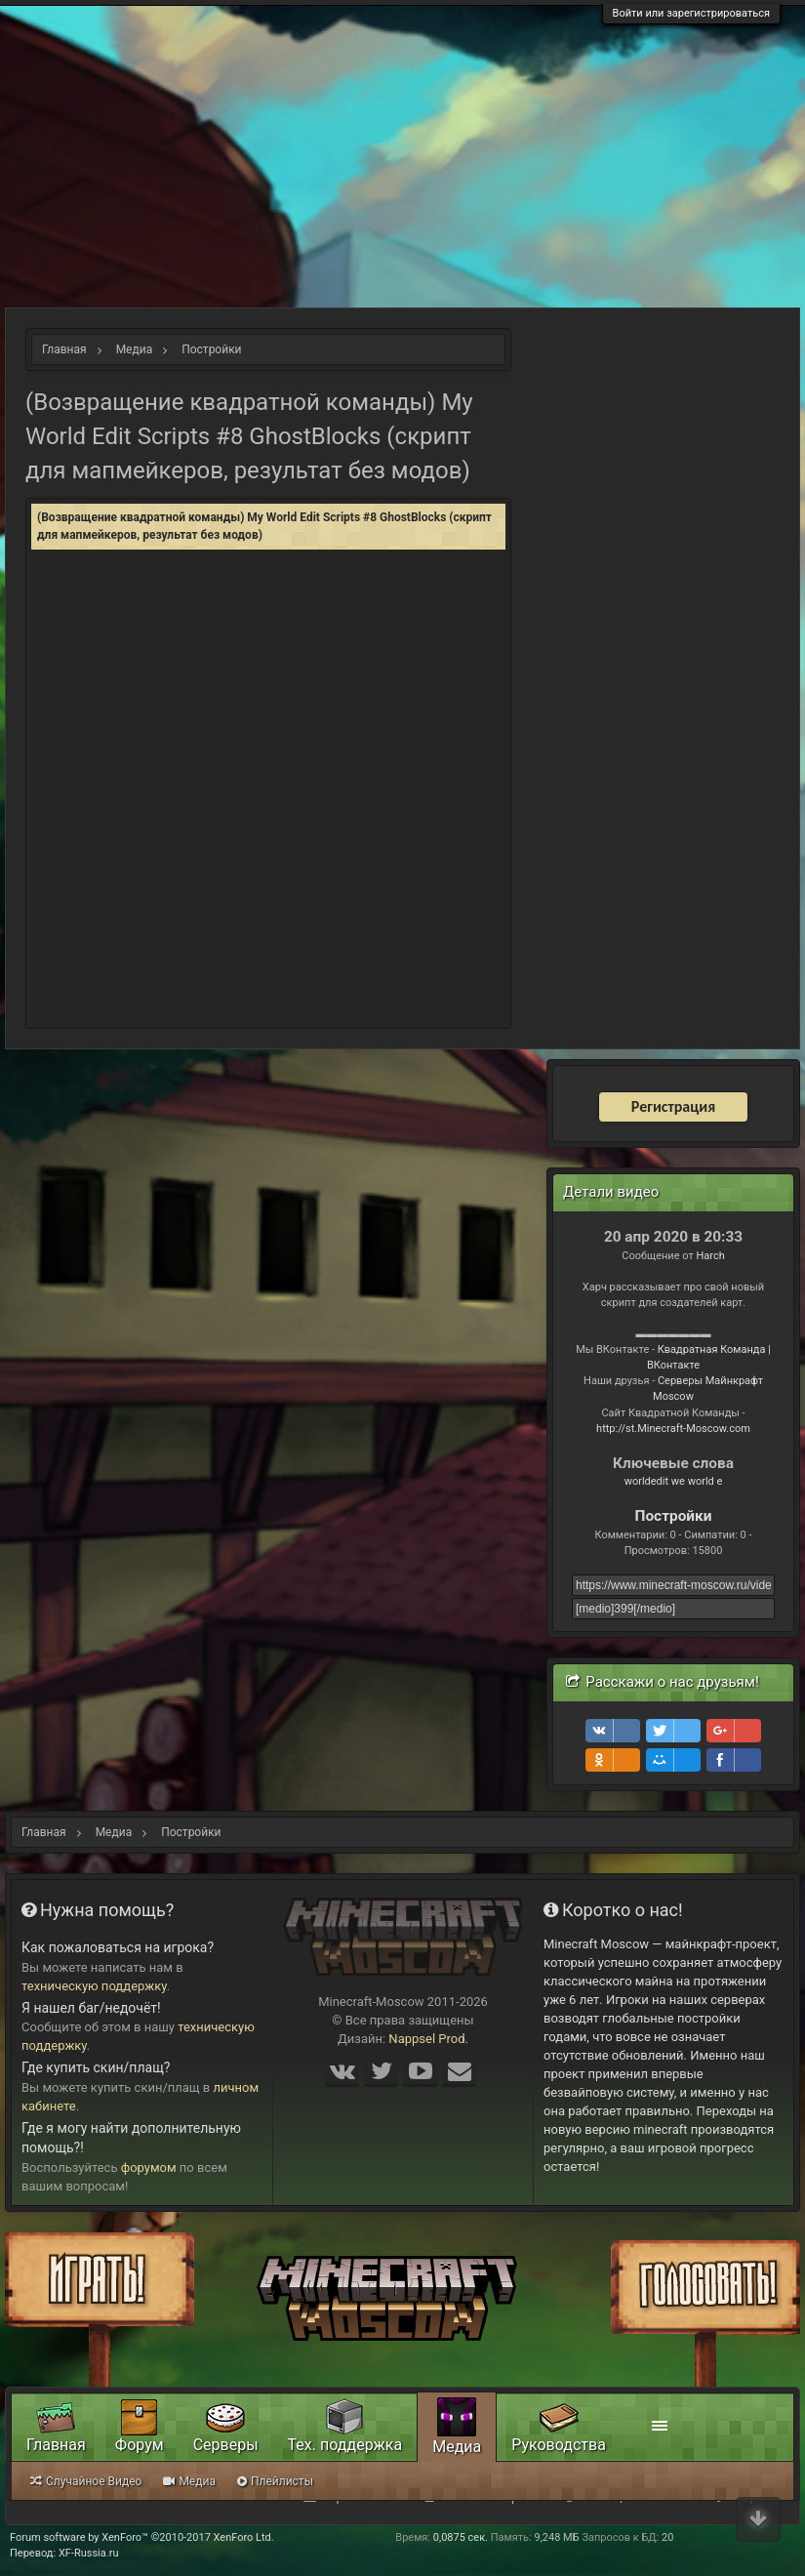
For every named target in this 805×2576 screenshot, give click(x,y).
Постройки (673, 1516)
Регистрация (673, 1106)
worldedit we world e (673, 1481)
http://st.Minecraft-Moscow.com (673, 1428)
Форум (139, 2444)
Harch (710, 1255)
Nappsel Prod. (428, 2038)
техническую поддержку (94, 1986)
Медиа (456, 2446)
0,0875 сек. (460, 2537)
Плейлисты (275, 2481)
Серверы (226, 2444)
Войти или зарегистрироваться (691, 13)
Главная (56, 2444)
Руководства (558, 2444)
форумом (149, 2167)
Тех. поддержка (345, 2444)
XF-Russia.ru (89, 2553)
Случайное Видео (85, 2481)
